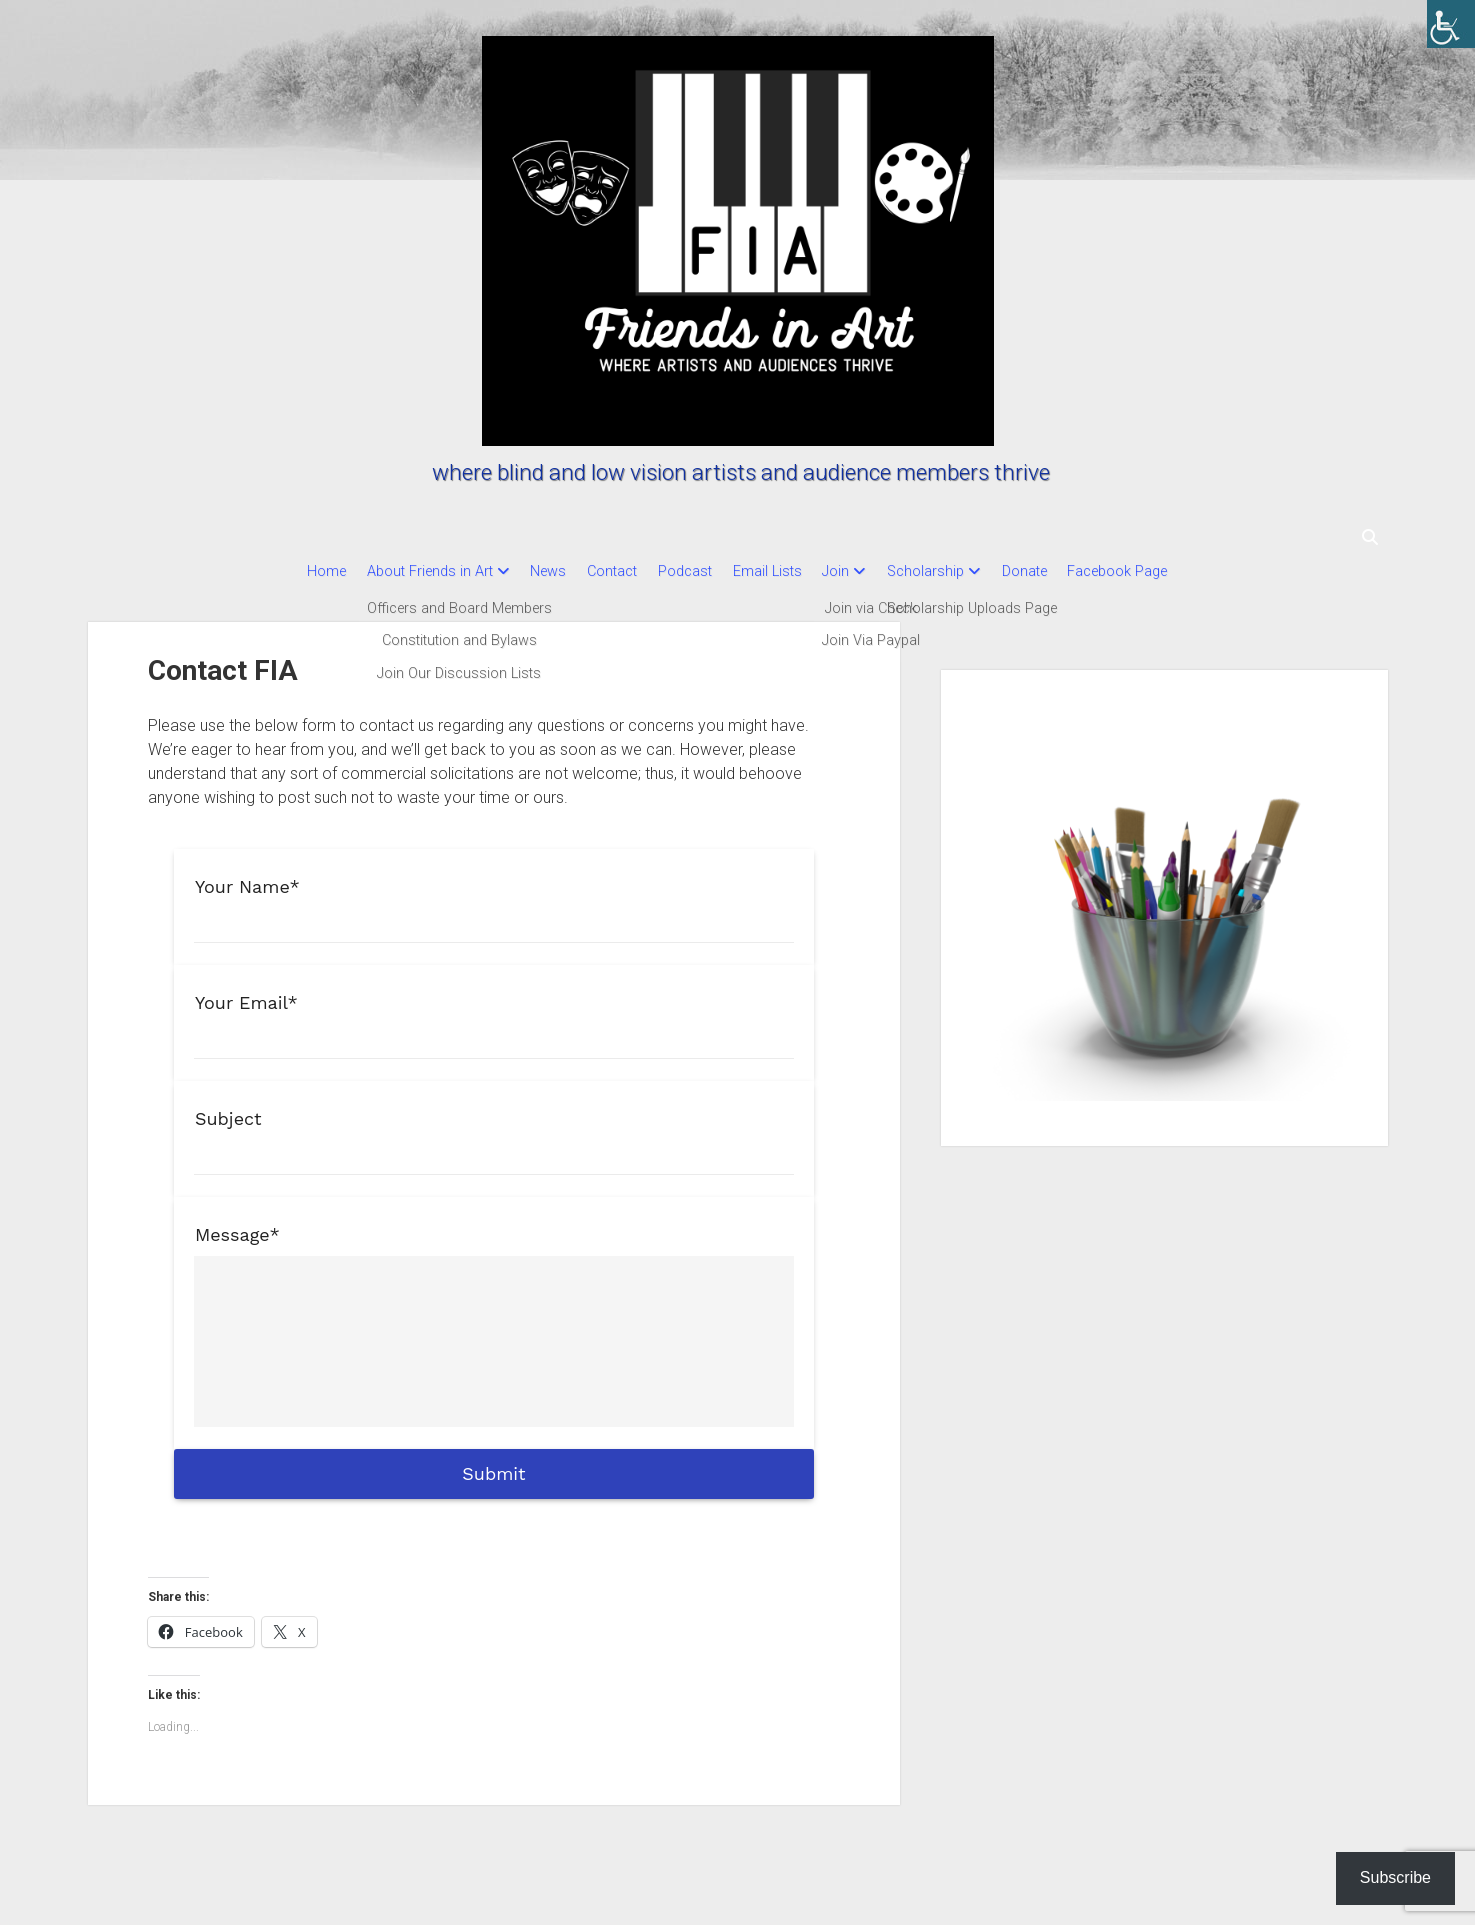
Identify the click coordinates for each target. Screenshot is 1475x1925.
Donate (1052, 571)
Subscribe (1395, 1877)
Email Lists (767, 571)
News (521, 571)
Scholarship (944, 571)
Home (280, 571)
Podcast (676, 571)
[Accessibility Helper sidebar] (1451, 24)
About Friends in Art (393, 571)
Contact (594, 571)
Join (845, 571)
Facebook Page (1155, 571)
